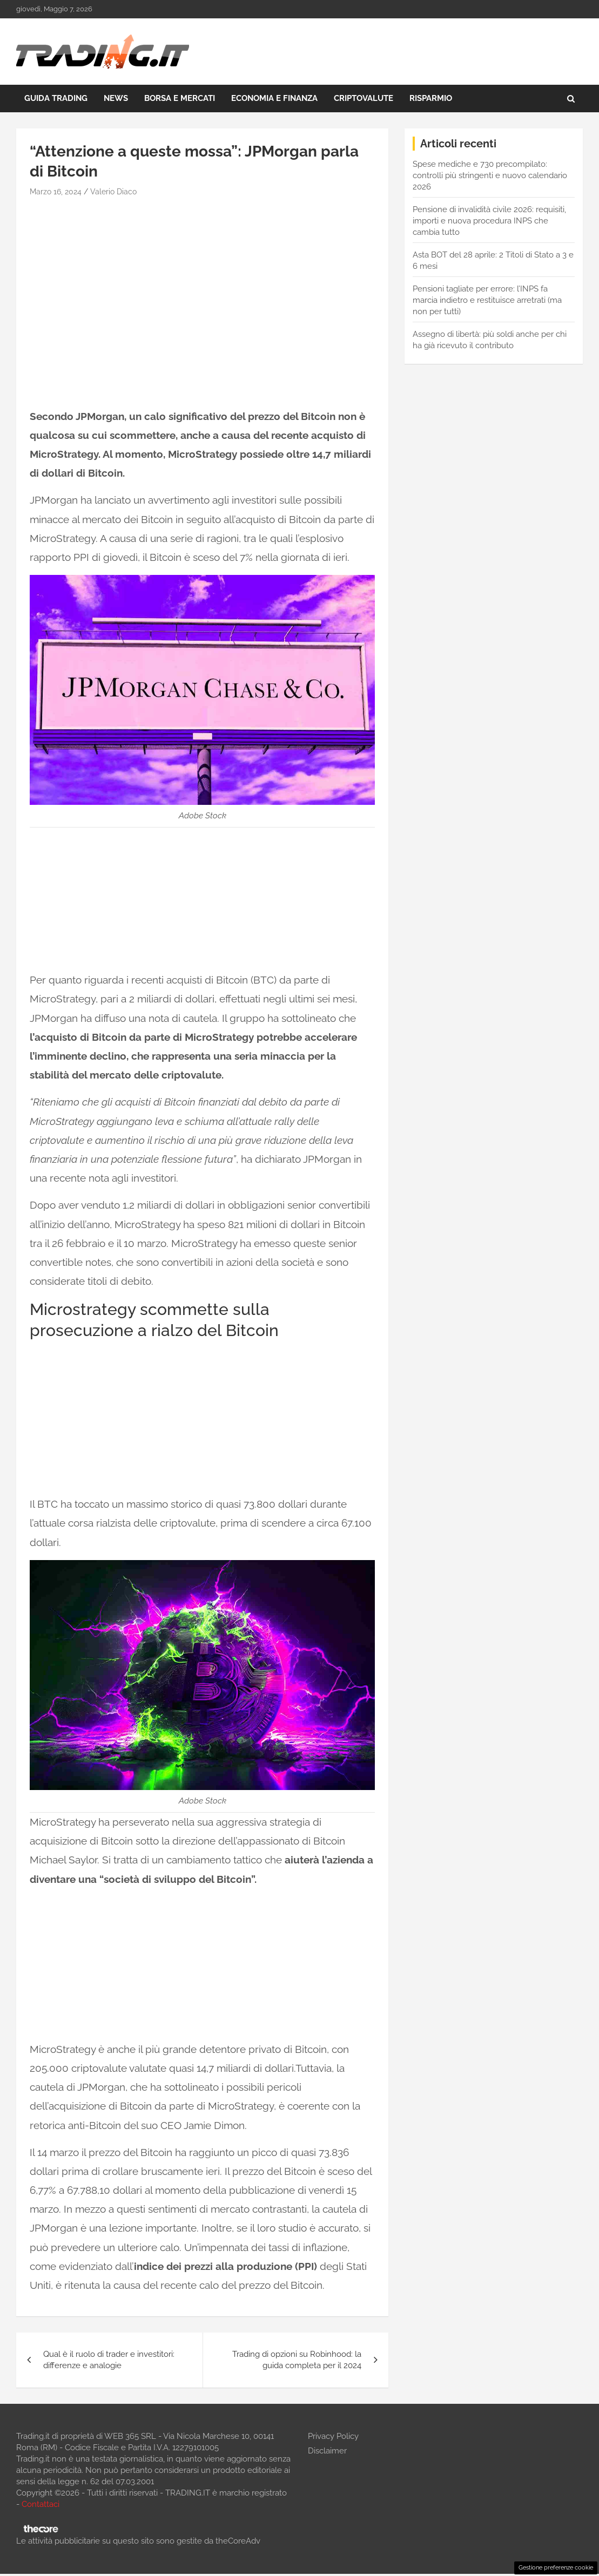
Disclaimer (327, 2451)
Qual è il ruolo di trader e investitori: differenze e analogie (108, 2359)
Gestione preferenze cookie (556, 2567)
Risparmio (430, 98)
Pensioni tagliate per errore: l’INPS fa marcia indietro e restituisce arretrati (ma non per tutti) (487, 300)
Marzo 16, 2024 (56, 191)
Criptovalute (363, 98)
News (116, 98)
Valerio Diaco (113, 191)
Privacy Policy (333, 2436)
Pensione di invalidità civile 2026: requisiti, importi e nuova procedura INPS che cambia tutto (489, 221)
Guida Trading (56, 98)
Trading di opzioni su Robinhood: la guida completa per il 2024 (296, 2359)
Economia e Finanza (274, 98)
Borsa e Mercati (179, 98)
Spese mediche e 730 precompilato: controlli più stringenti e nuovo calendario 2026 (490, 175)
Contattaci (40, 2504)
